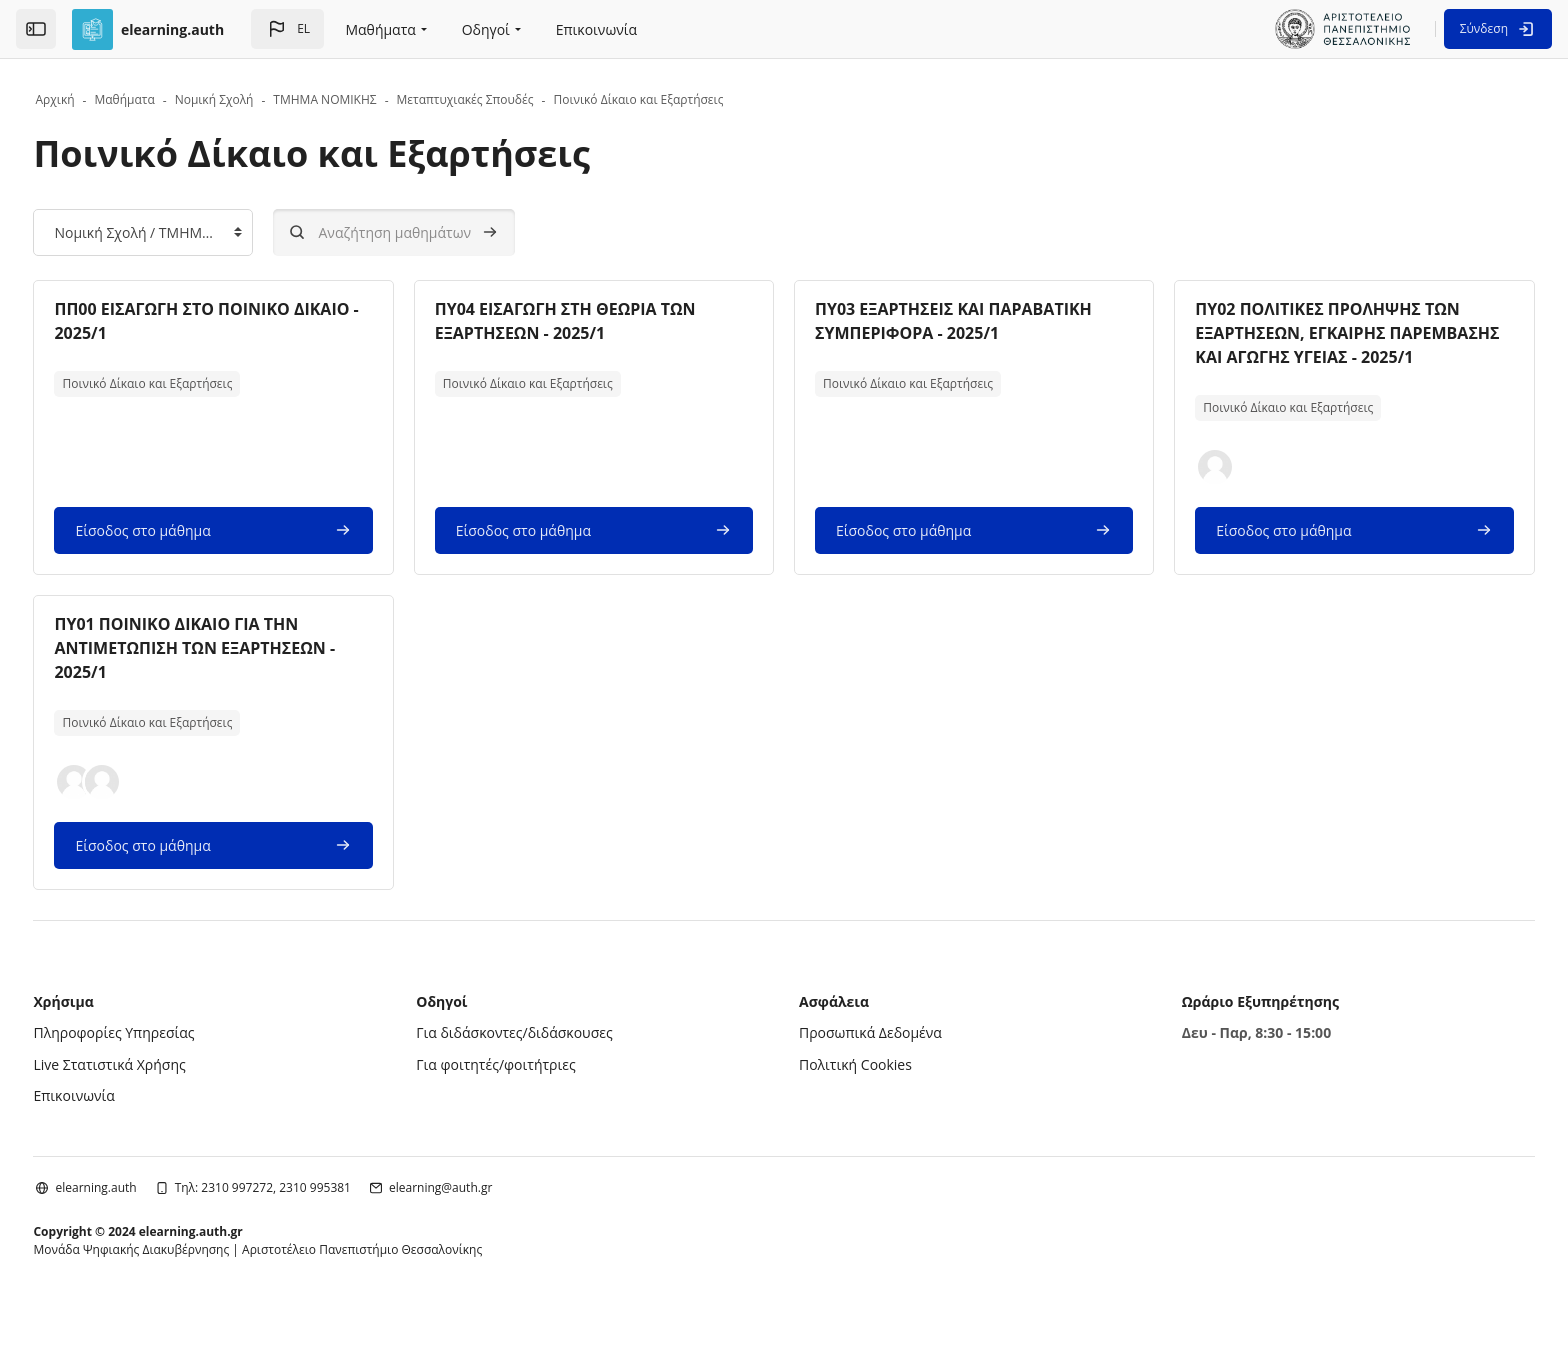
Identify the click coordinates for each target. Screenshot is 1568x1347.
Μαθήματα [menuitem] (380, 29)
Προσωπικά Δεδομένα (870, 1056)
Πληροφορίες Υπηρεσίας (160, 1056)
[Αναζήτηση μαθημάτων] (441, 232)
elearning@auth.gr (487, 1211)
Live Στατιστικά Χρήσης (156, 1088)
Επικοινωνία (120, 1119)
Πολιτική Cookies (855, 1088)
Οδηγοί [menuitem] (486, 29)
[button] (287, 29)
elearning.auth (142, 1211)
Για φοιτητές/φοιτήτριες (519, 1088)
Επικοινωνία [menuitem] (596, 29)
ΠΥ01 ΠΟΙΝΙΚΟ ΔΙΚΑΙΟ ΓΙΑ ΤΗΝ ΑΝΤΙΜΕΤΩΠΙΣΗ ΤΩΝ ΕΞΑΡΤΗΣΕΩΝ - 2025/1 (241, 672)
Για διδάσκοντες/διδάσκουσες (538, 1056)
